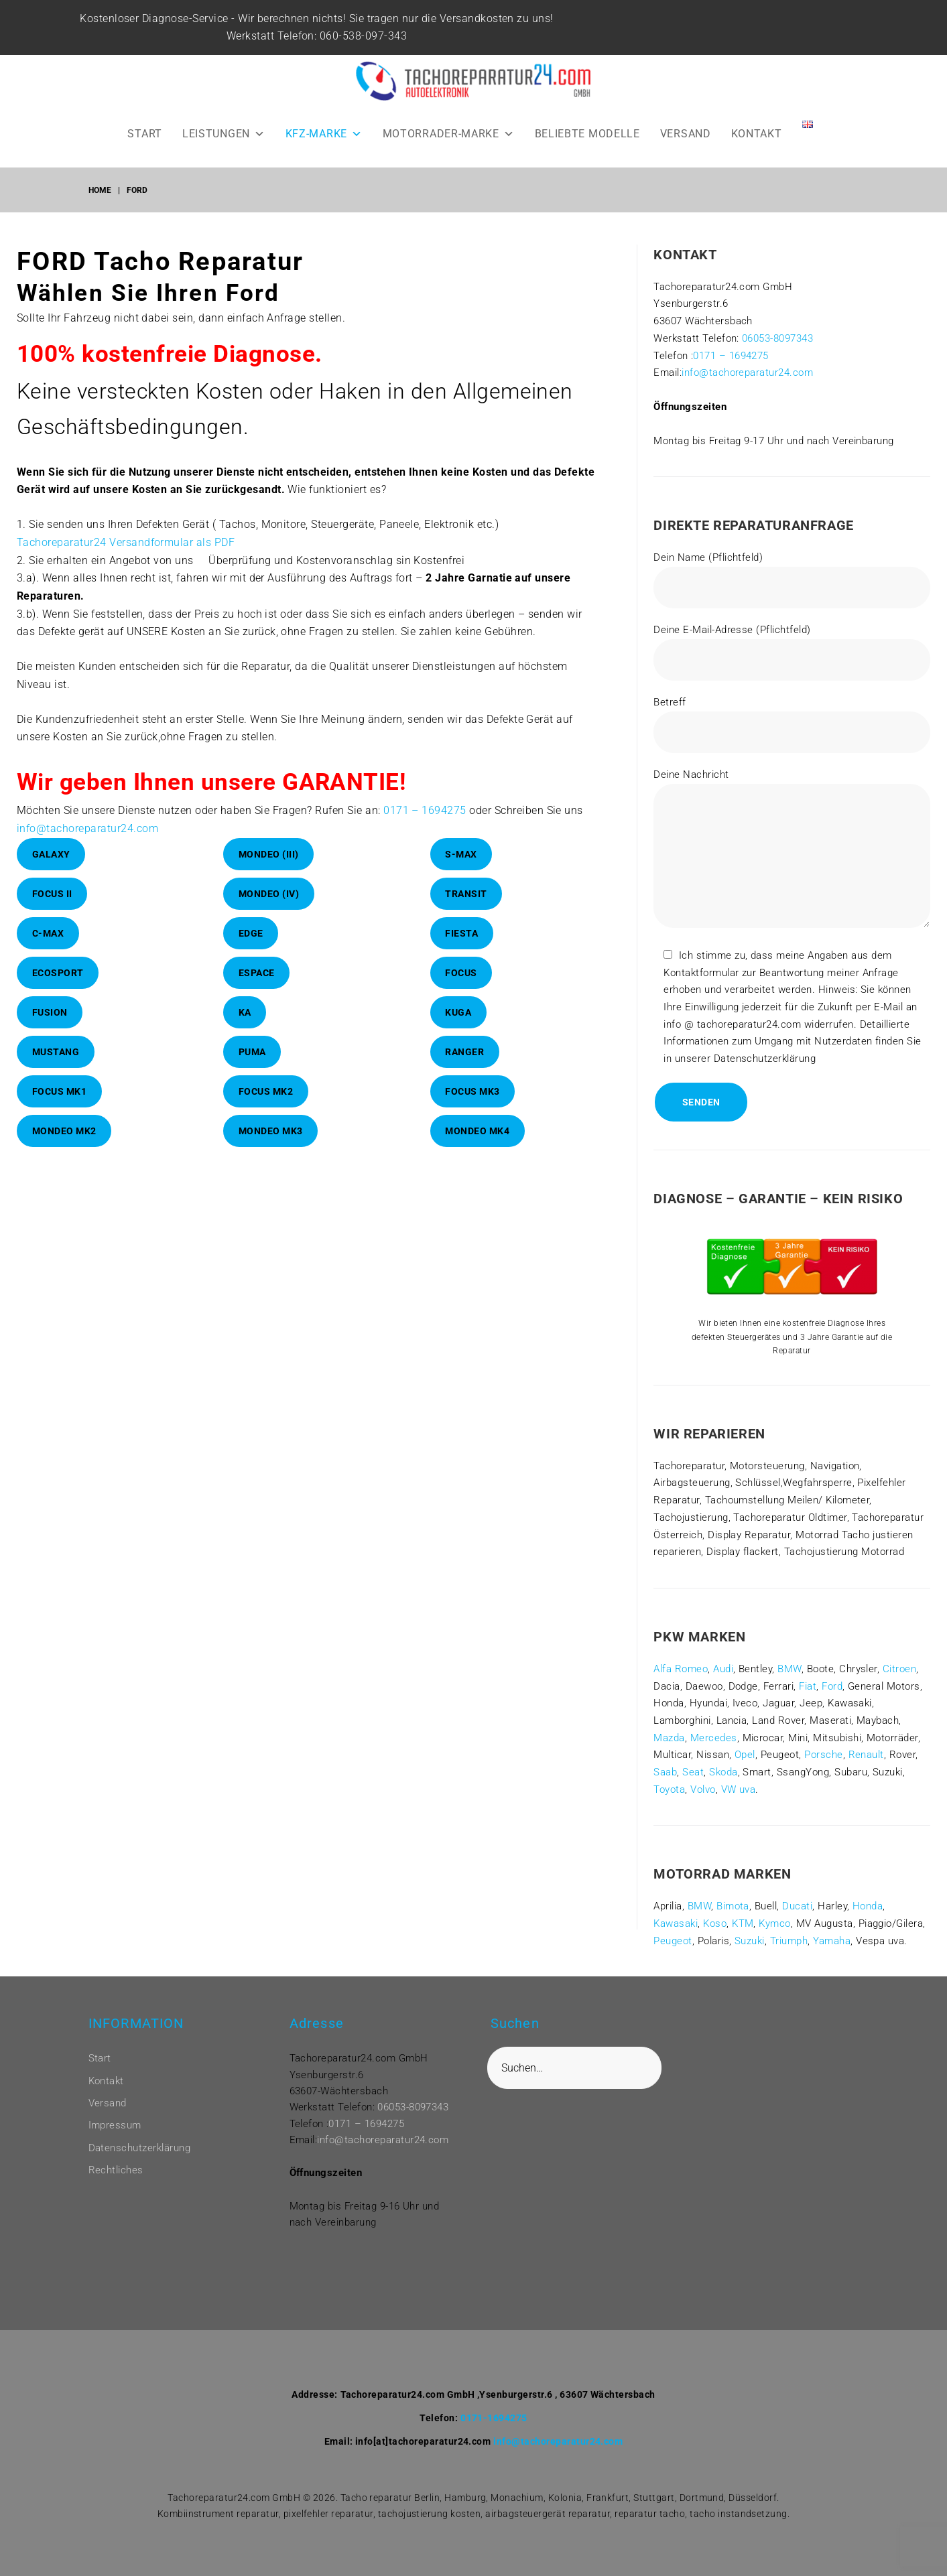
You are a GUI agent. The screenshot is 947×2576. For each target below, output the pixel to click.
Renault (866, 1755)
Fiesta (461, 933)
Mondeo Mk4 (477, 1131)
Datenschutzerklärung (139, 2148)
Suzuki (750, 1941)
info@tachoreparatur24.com (87, 828)
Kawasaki (675, 1923)
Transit (466, 893)
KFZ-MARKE (324, 133)
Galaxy (51, 854)
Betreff (791, 724)
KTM (742, 1923)
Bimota (732, 1906)
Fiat (807, 1686)
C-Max (48, 933)
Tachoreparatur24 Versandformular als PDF (126, 542)
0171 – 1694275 (424, 810)
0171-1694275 (493, 2418)
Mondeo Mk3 (271, 1131)
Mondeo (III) (269, 854)
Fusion (50, 1012)
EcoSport (58, 972)
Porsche (823, 1755)
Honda (868, 1906)
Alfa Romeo (680, 1669)
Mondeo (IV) (269, 893)
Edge (251, 933)
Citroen (899, 1669)
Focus (461, 972)
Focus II (52, 893)
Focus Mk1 (59, 1091)
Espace (257, 972)
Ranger (464, 1051)
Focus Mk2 (266, 1091)
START (144, 133)
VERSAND (685, 133)
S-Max (461, 854)
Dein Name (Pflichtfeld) (791, 579)
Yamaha (831, 1941)
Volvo (702, 1789)
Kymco (774, 1923)
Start (99, 2058)
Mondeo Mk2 (64, 1131)
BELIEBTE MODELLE (587, 133)
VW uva (738, 1789)
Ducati (797, 1906)
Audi (723, 1669)
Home (99, 190)
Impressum (114, 2125)
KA (245, 1012)
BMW (789, 1669)
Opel (745, 1755)
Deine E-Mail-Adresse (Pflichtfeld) (791, 652)
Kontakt (106, 2081)
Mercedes (713, 1738)
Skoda (723, 1772)
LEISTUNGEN (223, 133)
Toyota (669, 1789)
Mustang (56, 1051)
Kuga (458, 1012)
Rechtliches (115, 2170)
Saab (665, 1772)
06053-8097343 (777, 338)
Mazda (668, 1738)
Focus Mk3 (472, 1091)
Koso (715, 1923)
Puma (252, 1051)
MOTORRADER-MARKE (449, 133)
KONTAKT (756, 133)
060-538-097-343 (371, 35)
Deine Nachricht (791, 850)
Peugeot (672, 1941)
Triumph (789, 1941)
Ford (832, 1686)
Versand (107, 2103)
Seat (693, 1772)
